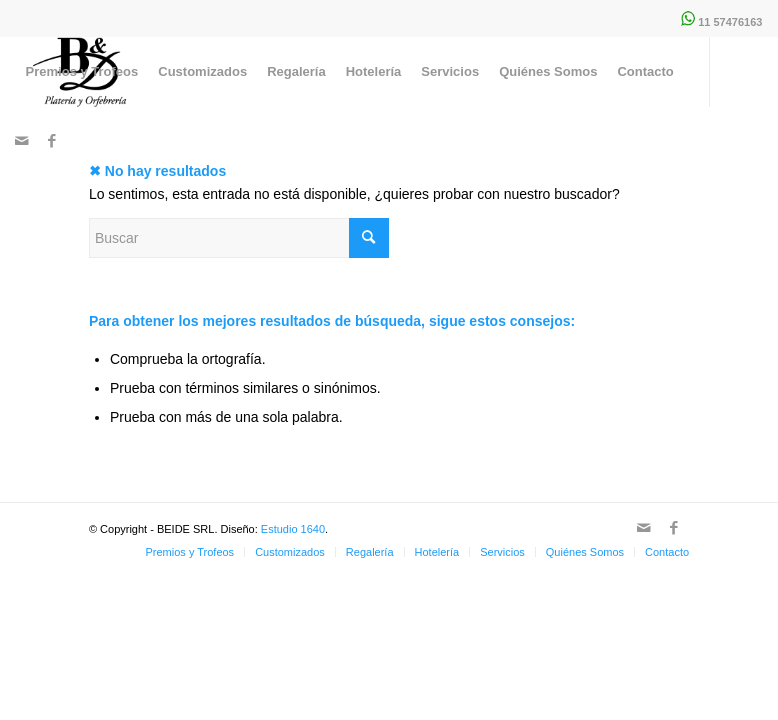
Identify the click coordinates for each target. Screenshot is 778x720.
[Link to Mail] (22, 141)
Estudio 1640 (293, 529)
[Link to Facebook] (52, 141)
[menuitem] (82, 72)
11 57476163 (730, 22)
